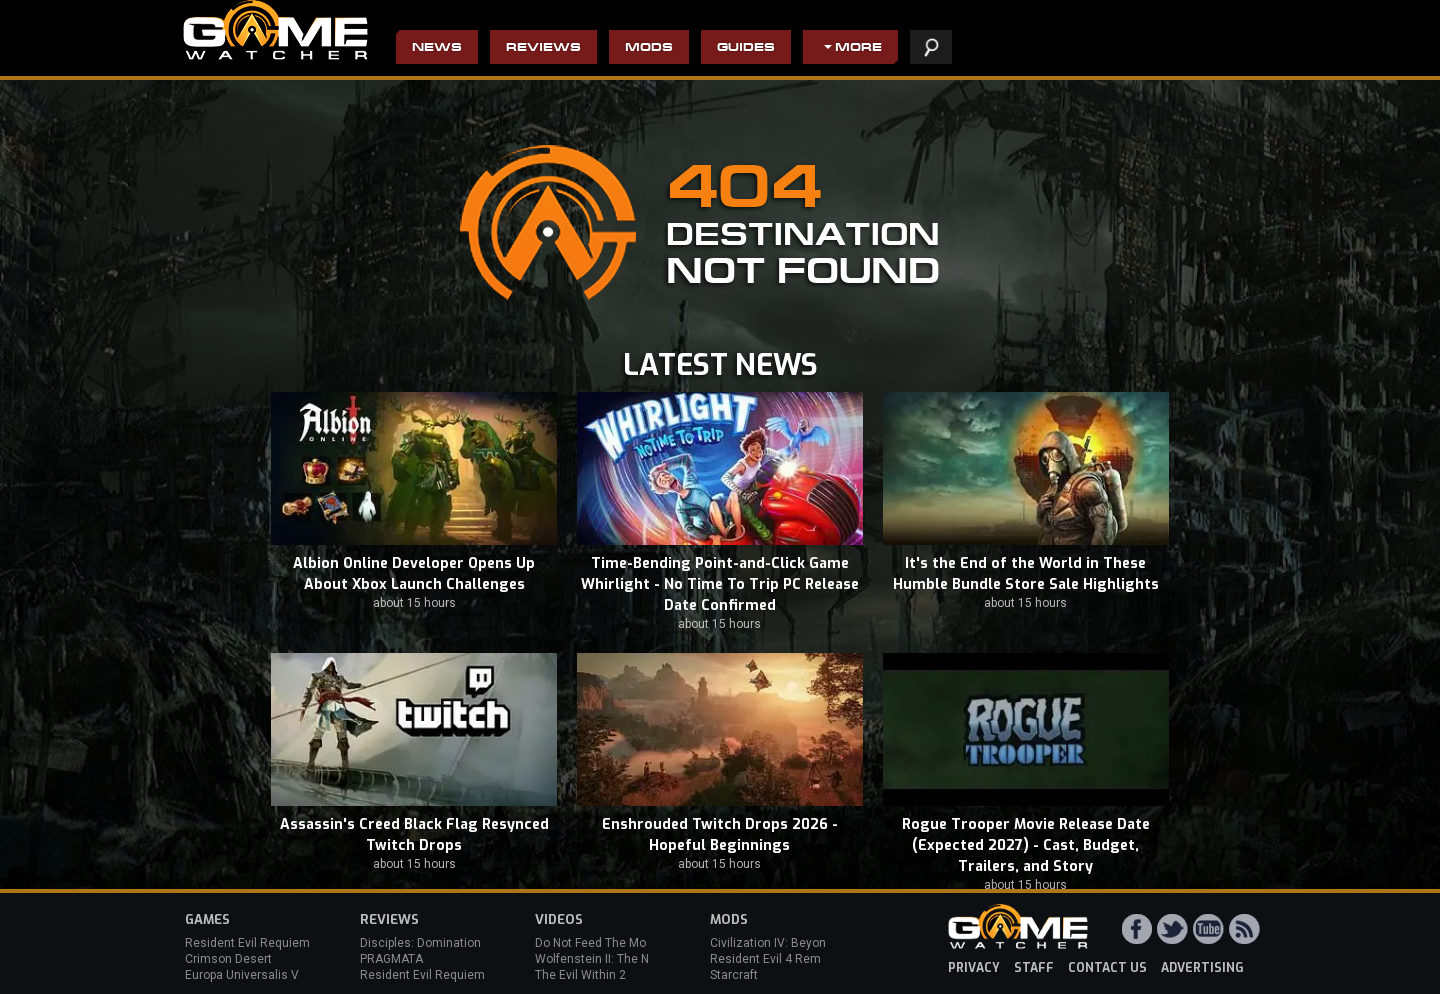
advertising (1202, 968)
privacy (974, 968)
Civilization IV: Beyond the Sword (800, 943)
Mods (649, 48)
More (858, 48)
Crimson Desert (228, 959)
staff (1034, 968)
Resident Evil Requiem (247, 943)
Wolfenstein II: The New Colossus (628, 959)
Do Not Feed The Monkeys (607, 943)
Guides (746, 48)
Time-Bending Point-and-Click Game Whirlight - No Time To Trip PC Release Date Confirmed (720, 584)
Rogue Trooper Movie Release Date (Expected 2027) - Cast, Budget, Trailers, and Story (1026, 845)
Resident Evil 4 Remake (775, 959)
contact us (1107, 968)
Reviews (543, 48)
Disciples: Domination (420, 943)
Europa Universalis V (242, 975)
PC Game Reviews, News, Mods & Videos (275, 30)
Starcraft (734, 975)
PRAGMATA (391, 959)
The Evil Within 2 (580, 975)
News (437, 48)
